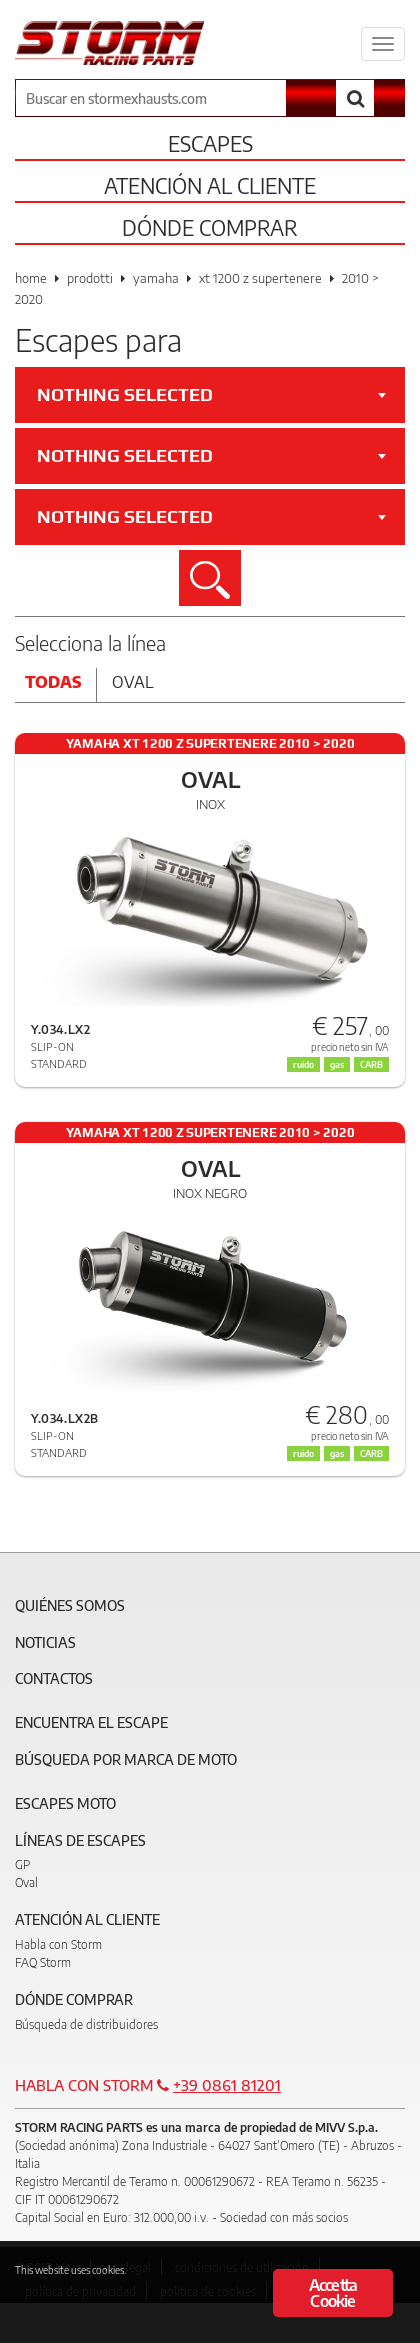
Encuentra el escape (91, 1722)
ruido (303, 1453)
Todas (53, 682)
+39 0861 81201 (227, 2085)
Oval (133, 682)
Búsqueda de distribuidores (86, 2024)
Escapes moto (65, 1803)
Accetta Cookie (333, 2293)
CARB (371, 1453)
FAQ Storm (43, 1962)
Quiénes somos (70, 1605)
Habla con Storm (58, 1944)
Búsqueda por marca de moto (126, 1759)
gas (337, 1453)
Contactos (54, 1678)
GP (22, 1864)
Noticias (45, 1642)
